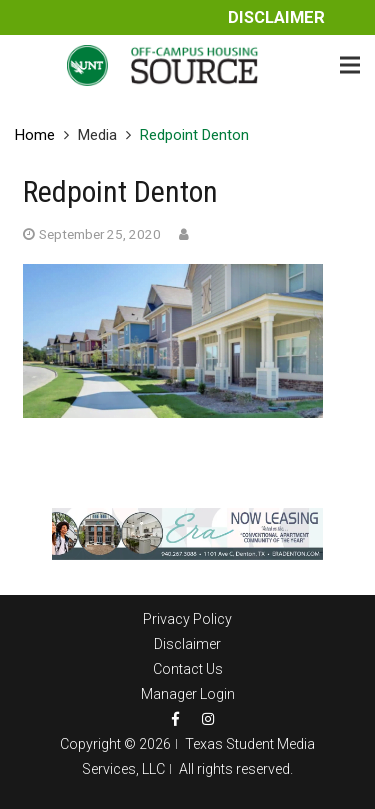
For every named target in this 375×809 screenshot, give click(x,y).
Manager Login (188, 694)
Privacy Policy (187, 619)
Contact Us (188, 669)
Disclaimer (276, 17)
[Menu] (350, 65)
